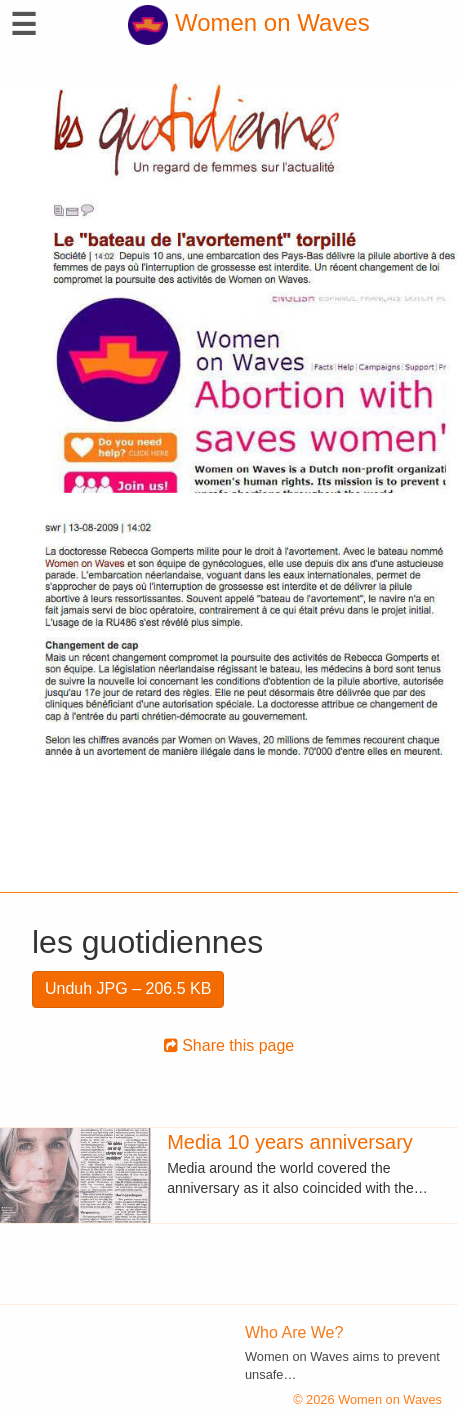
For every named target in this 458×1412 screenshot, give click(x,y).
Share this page (229, 1045)
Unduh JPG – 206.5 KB (128, 988)
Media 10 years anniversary (290, 1142)
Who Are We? (294, 1332)
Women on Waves (248, 22)
